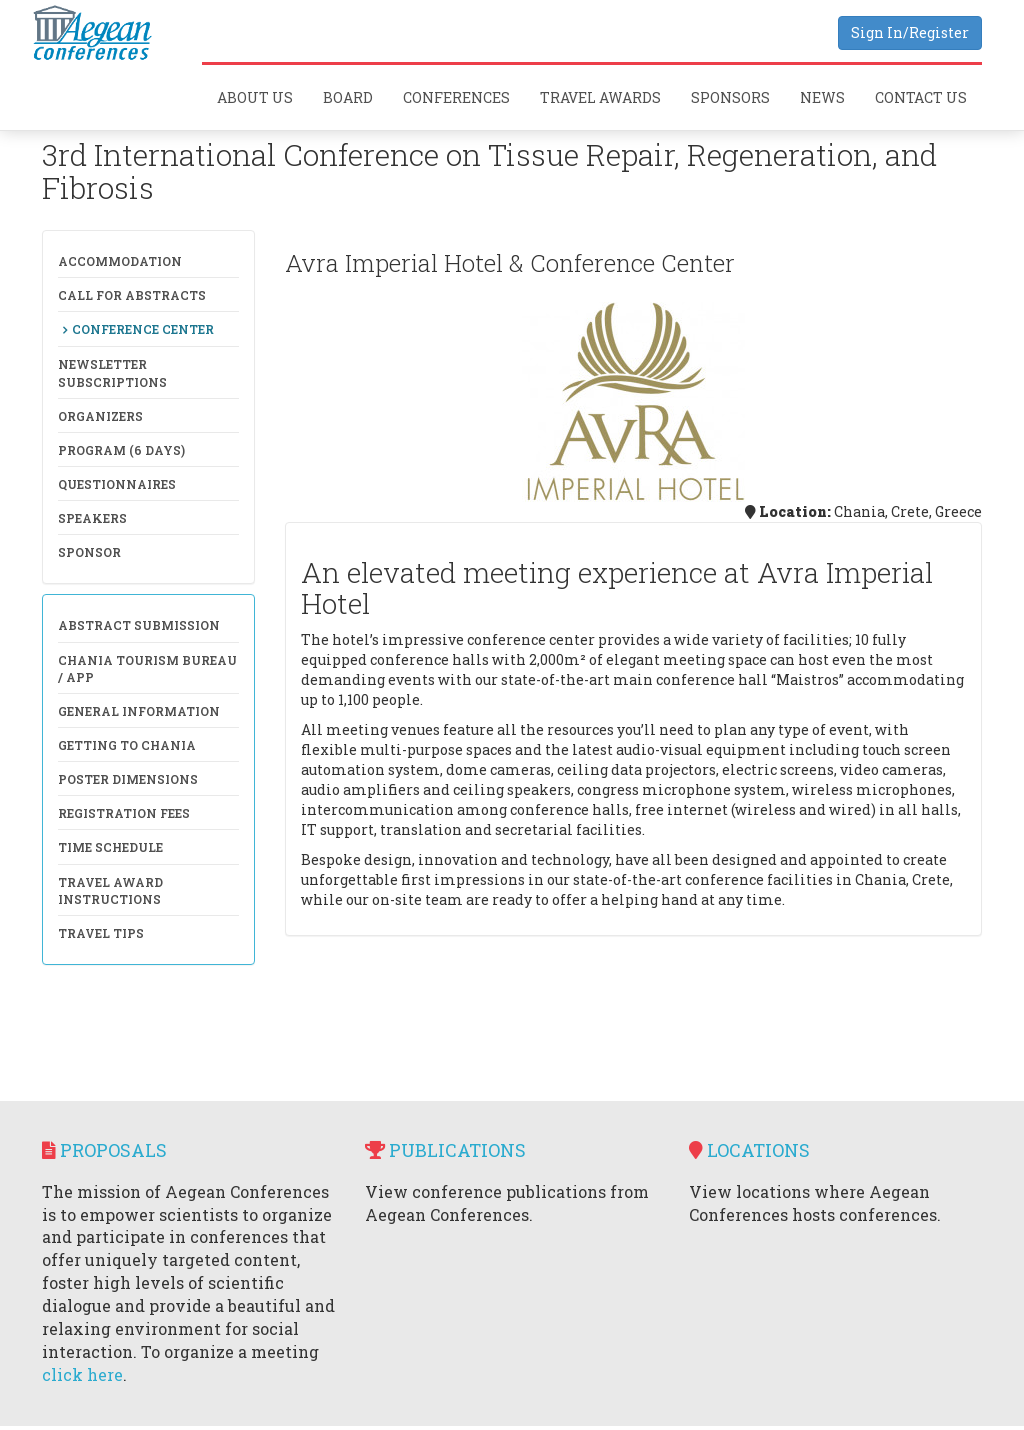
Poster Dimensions (128, 779)
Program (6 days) (121, 450)
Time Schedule (110, 847)
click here (82, 1374)
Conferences (456, 97)
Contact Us (921, 97)
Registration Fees (124, 813)
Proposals (104, 1150)
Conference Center (143, 329)
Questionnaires (117, 484)
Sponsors (730, 97)
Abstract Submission (139, 625)
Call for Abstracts (132, 295)
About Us (255, 97)
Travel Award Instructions (110, 890)
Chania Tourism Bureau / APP (147, 668)
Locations (749, 1150)
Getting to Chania (127, 745)
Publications (445, 1150)
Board (348, 97)
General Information (139, 711)
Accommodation (120, 261)
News (822, 97)
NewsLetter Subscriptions (112, 372)
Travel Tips (101, 933)
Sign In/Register (910, 32)
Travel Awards (600, 97)
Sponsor (89, 552)
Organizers (100, 416)
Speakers (92, 518)
